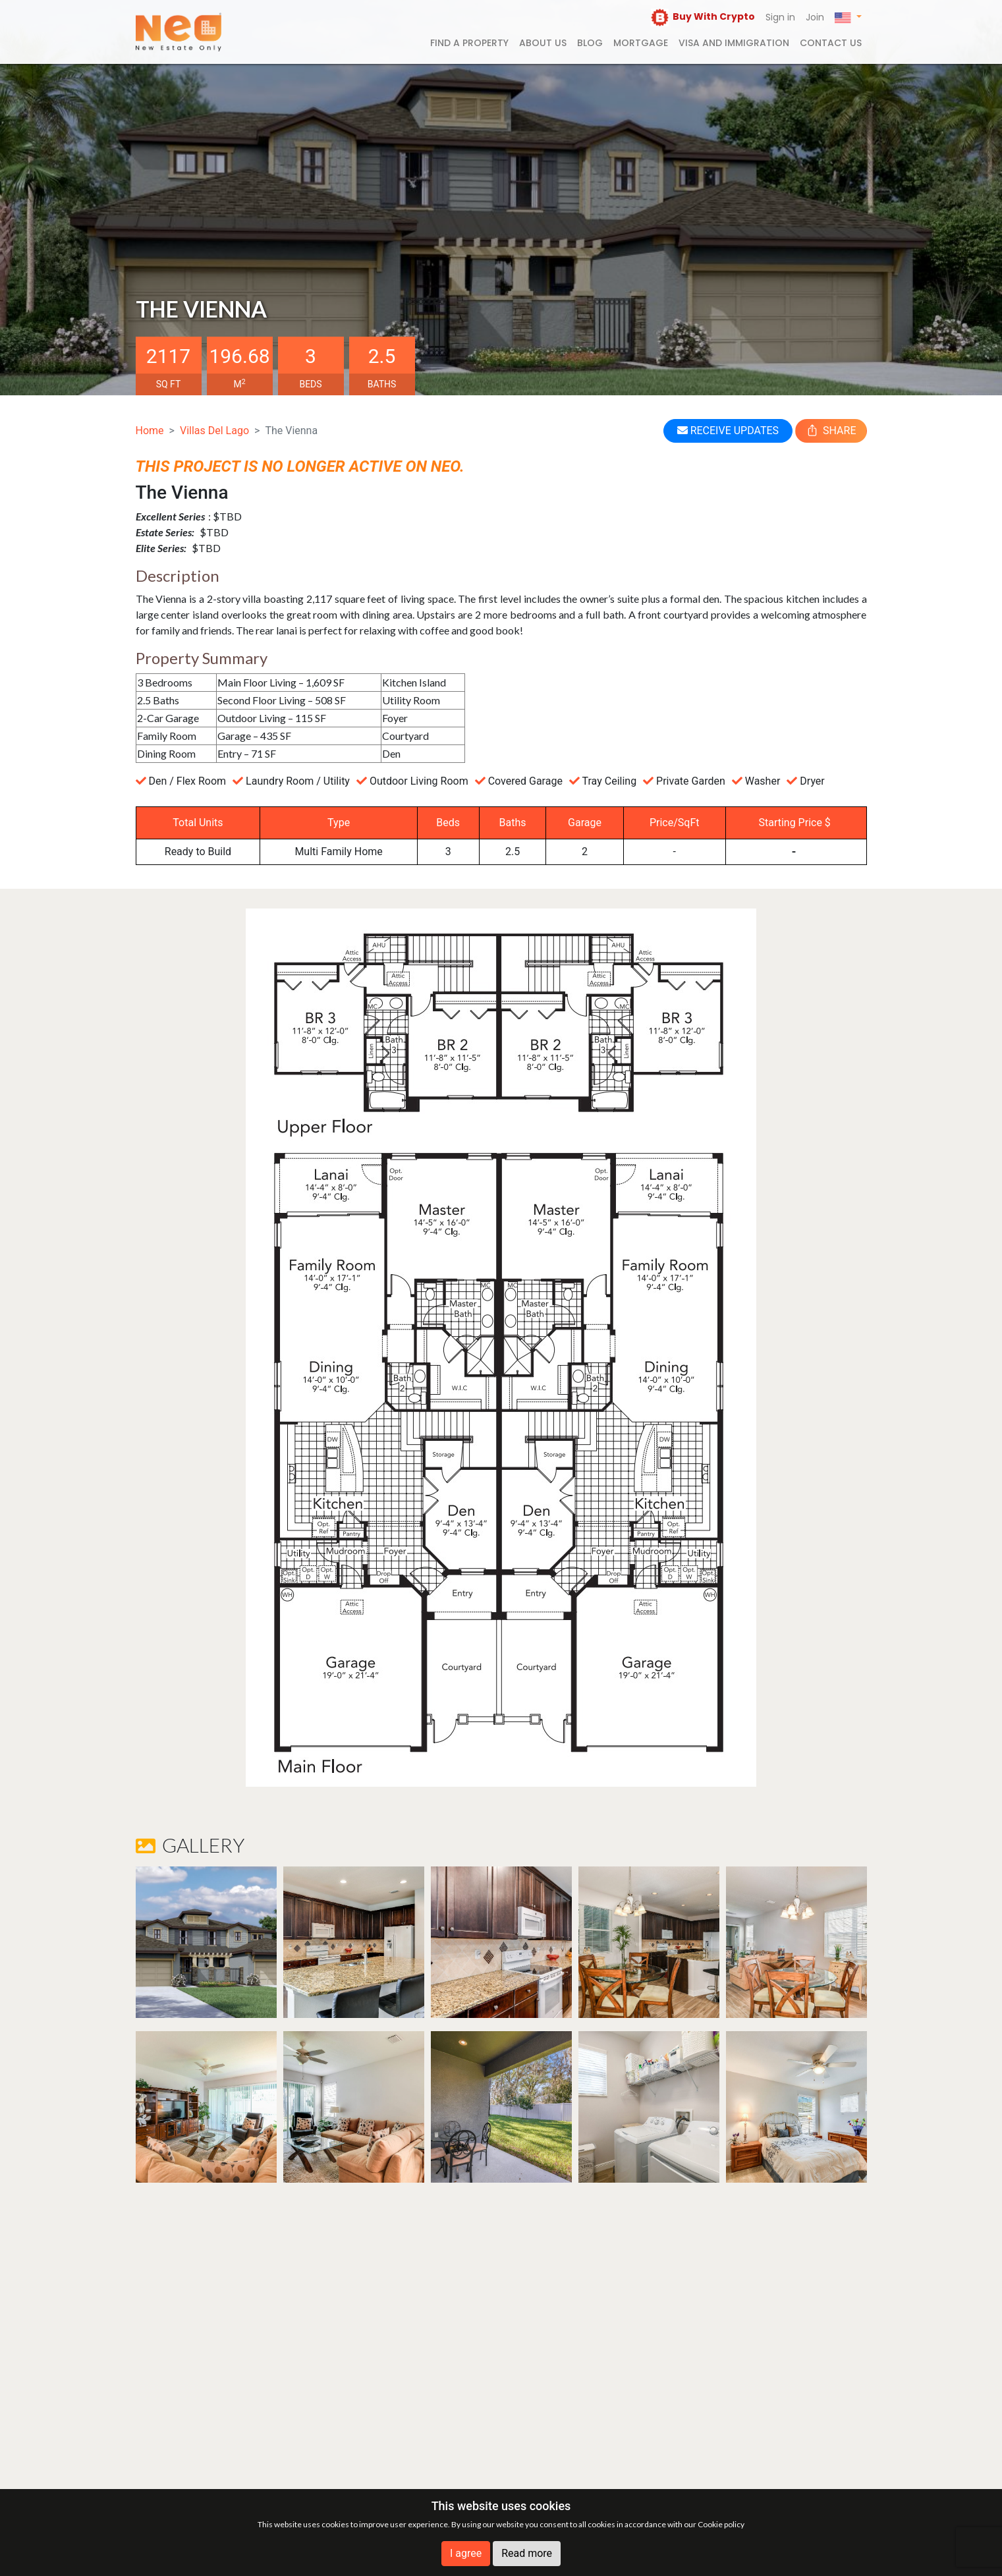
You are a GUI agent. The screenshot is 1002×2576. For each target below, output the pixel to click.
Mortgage (640, 42)
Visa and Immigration (734, 42)
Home (150, 430)
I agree (466, 2553)
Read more (526, 2553)
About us (543, 42)
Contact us (831, 42)
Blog (590, 42)
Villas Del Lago (214, 430)
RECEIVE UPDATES (728, 430)
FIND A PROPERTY (469, 42)
